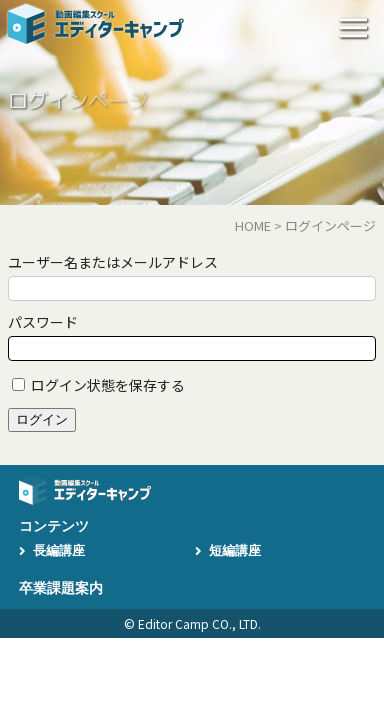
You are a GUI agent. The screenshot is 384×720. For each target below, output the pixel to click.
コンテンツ (54, 526)
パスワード (43, 322)
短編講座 (235, 550)
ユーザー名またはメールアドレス (113, 262)
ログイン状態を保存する (108, 385)
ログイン (42, 419)
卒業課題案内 (61, 588)
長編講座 (59, 550)
